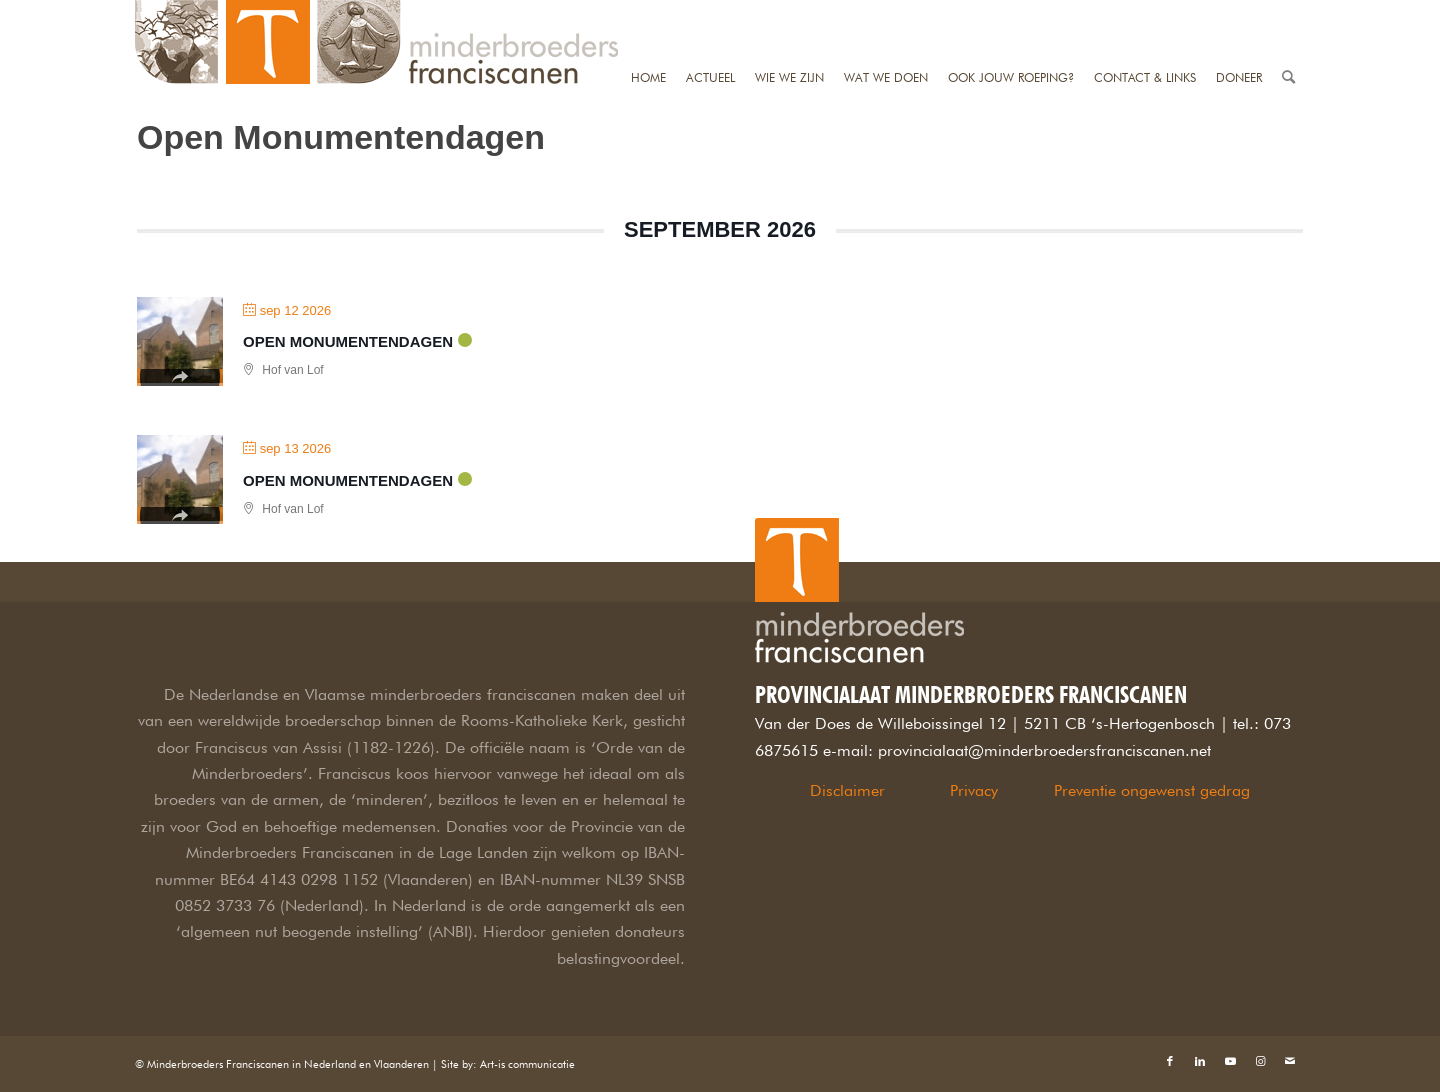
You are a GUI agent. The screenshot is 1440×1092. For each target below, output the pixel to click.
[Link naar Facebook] (1170, 1061)
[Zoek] (1288, 12)
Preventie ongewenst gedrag (1152, 790)
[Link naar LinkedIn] (1200, 1061)
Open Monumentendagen (348, 341)
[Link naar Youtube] (1230, 1061)
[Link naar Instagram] (1260, 1061)
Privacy (974, 790)
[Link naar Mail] (1290, 1061)
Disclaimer (847, 790)
